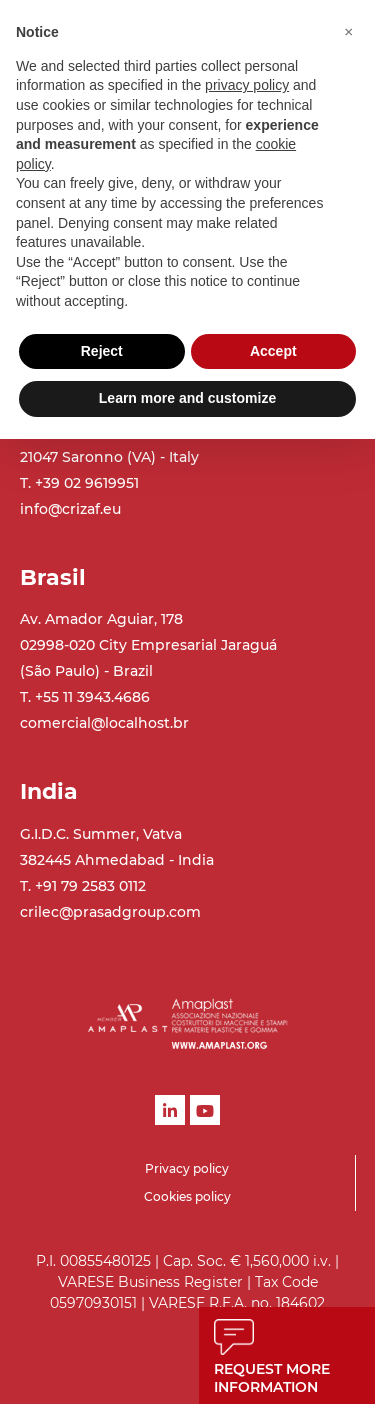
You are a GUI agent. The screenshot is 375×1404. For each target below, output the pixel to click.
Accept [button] (273, 351)
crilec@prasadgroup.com (110, 912)
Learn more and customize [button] (187, 398)
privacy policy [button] (247, 85)
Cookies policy (187, 1196)
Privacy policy (187, 1168)
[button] (349, 32)
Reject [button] (102, 351)
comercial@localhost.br (104, 723)
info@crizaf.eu (70, 509)
